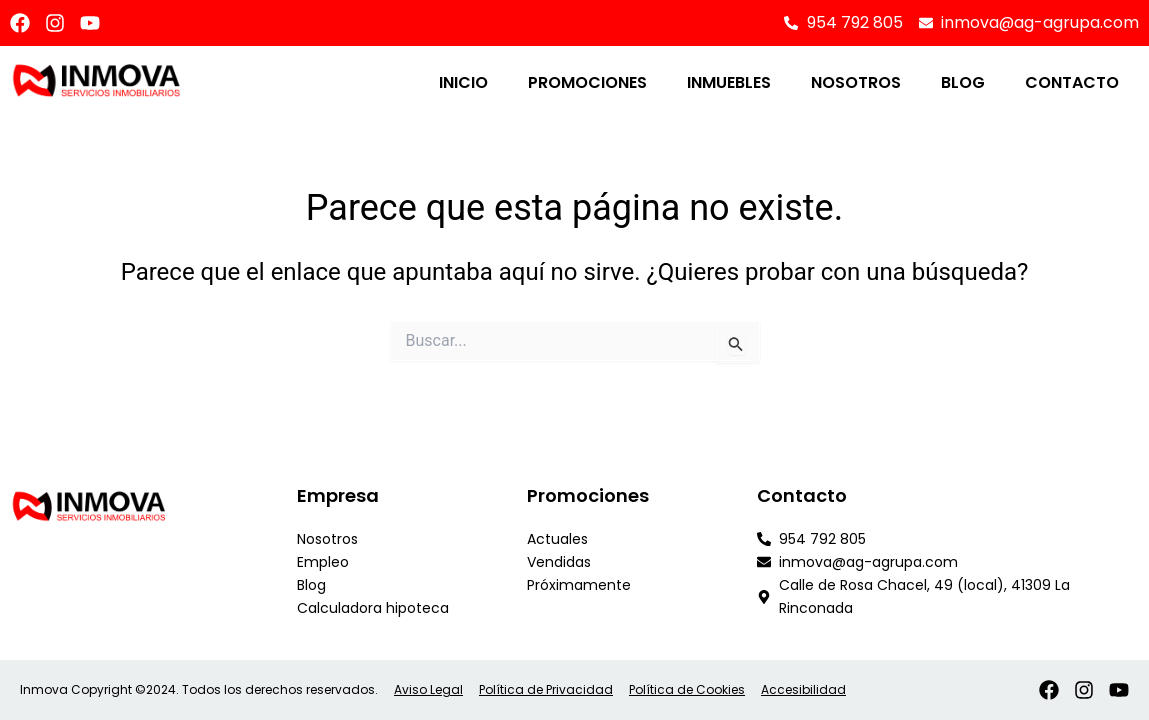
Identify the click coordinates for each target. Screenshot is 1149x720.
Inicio (463, 82)
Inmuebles (729, 82)
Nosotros (856, 82)
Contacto (1072, 82)
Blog (963, 82)
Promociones (587, 82)
